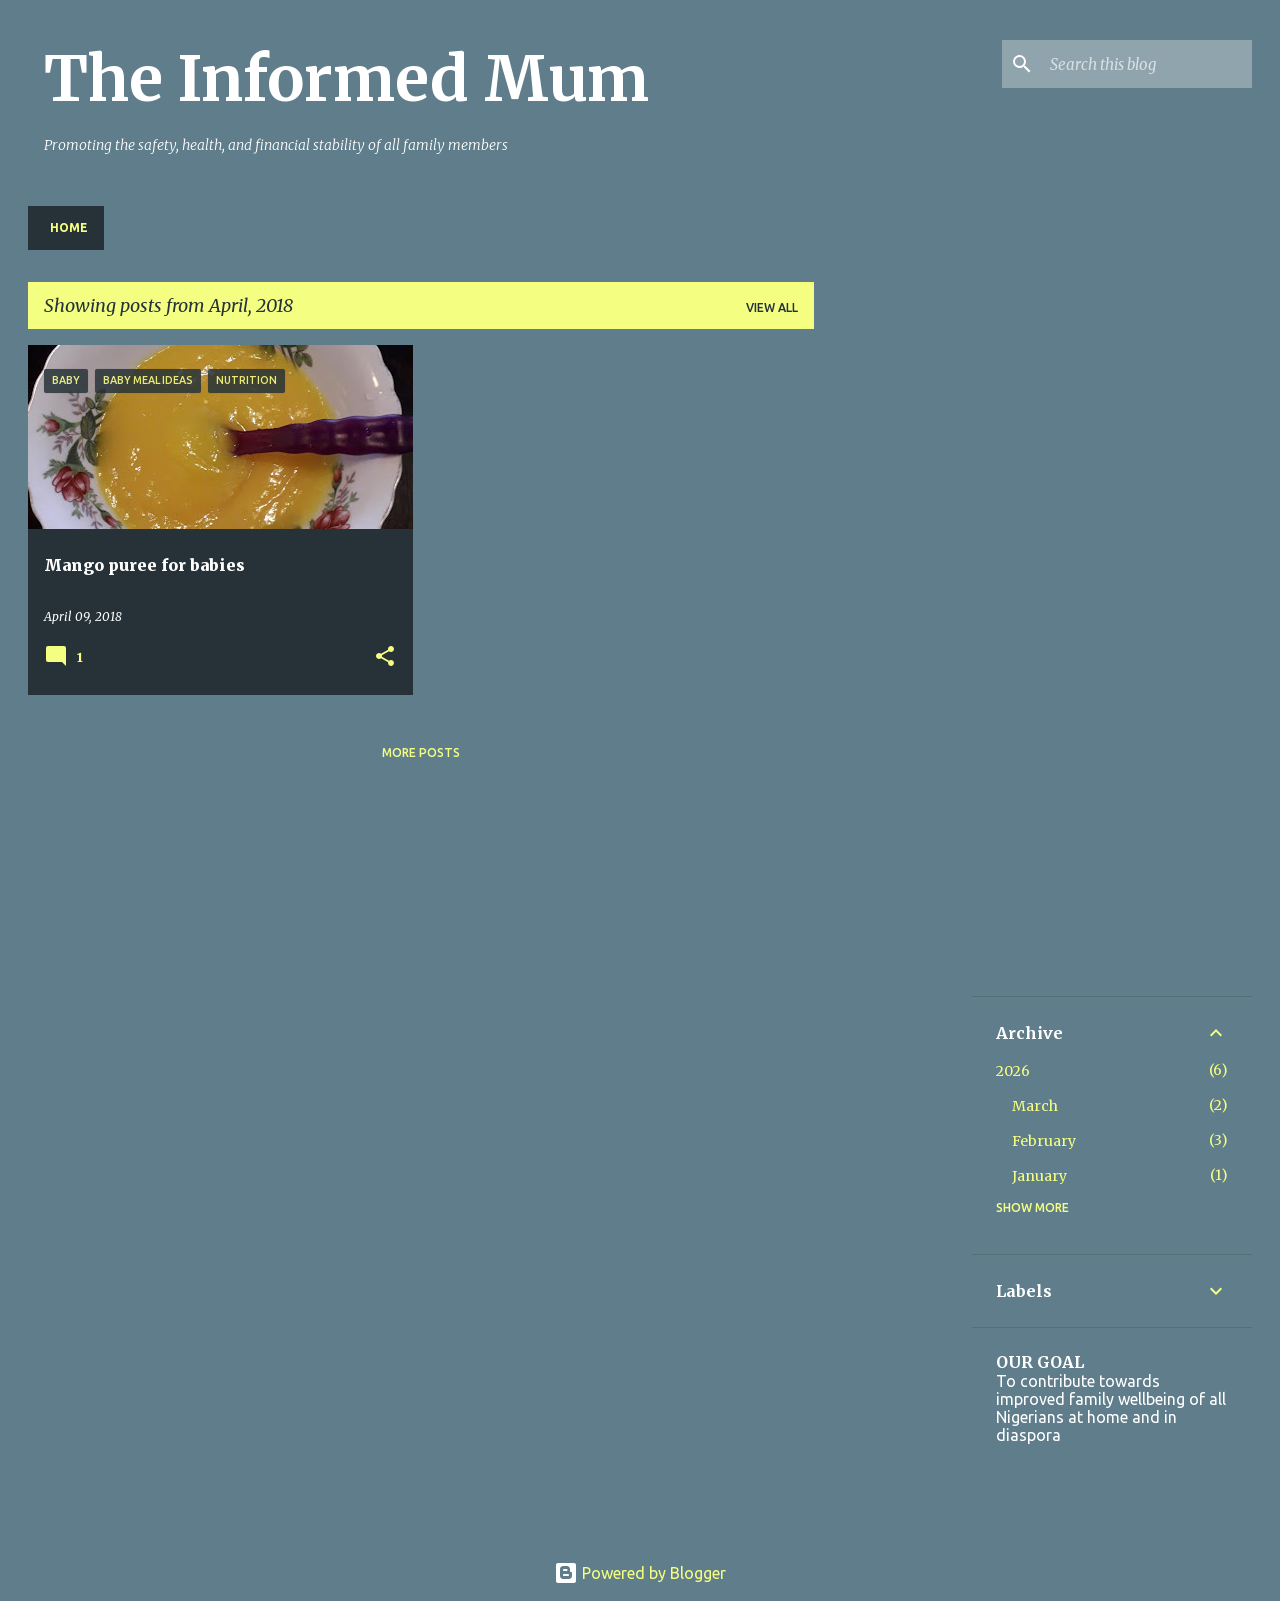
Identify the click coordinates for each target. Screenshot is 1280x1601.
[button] (385, 657)
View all (772, 307)
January (1039, 1176)
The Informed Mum (346, 79)
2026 (1013, 1071)
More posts (421, 752)
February (1044, 1141)
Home (69, 227)
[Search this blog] (1147, 64)
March (1035, 1106)
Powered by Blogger (640, 1573)
